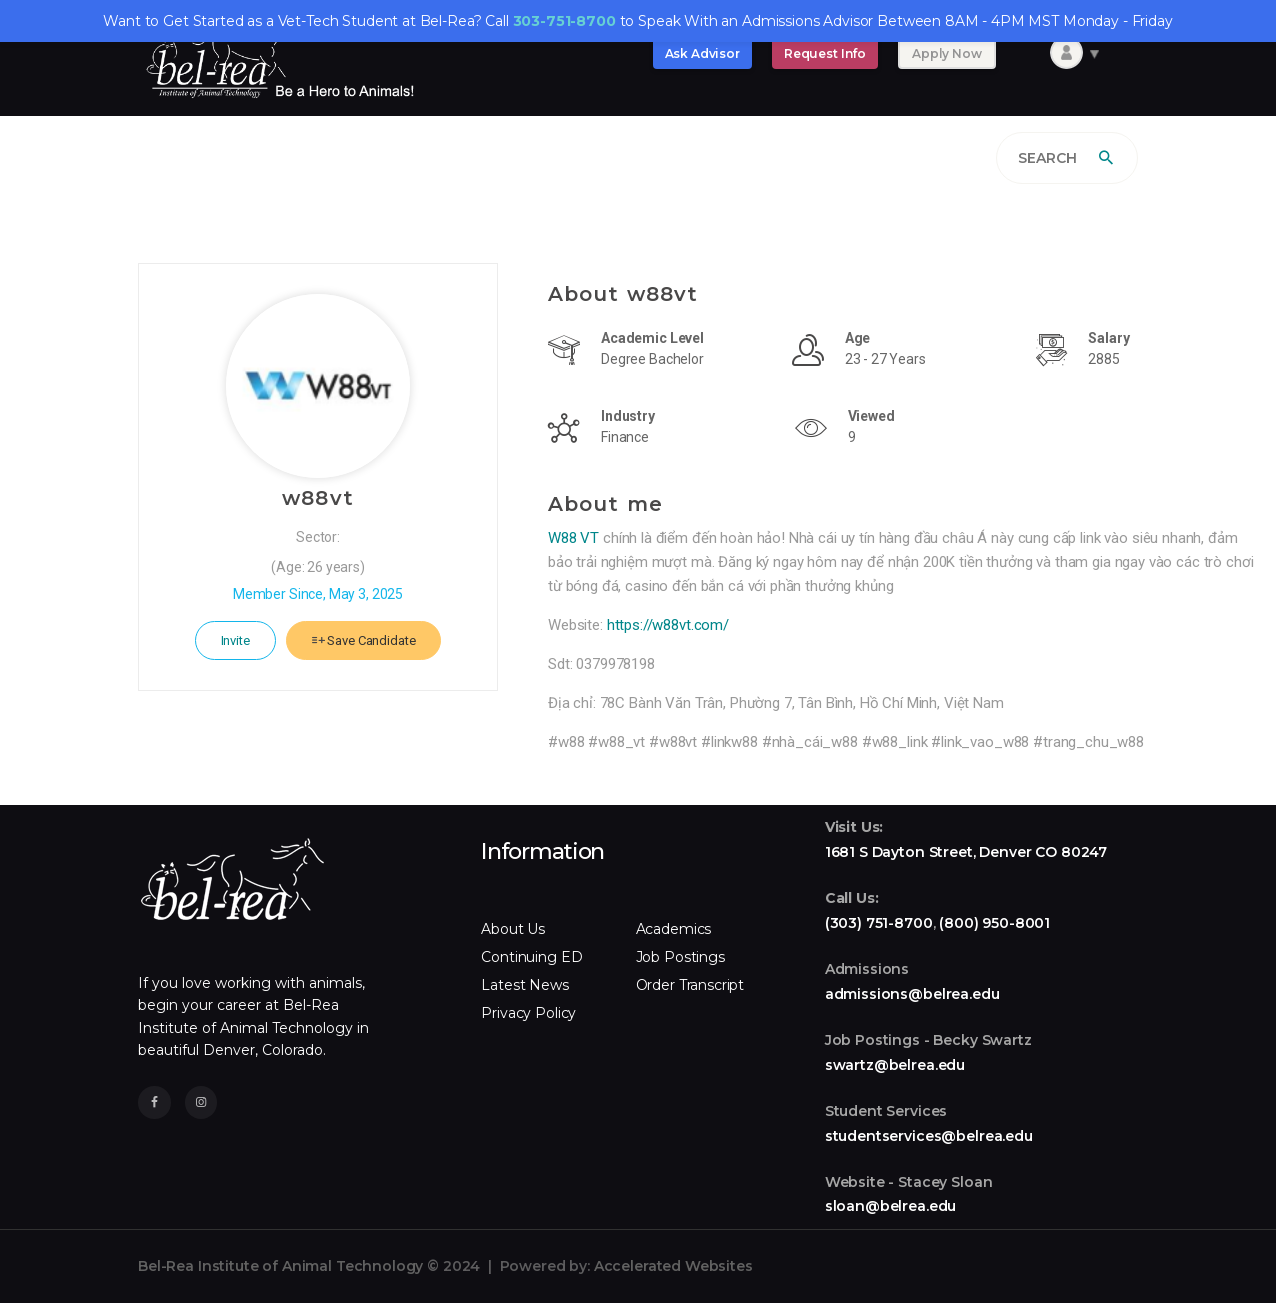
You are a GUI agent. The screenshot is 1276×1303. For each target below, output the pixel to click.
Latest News (524, 985)
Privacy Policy (528, 1013)
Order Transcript (690, 985)
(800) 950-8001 (994, 923)
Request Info (825, 53)
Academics (674, 929)
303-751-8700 (564, 21)
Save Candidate (364, 640)
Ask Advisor (702, 53)
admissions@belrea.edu (912, 994)
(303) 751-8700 (879, 923)
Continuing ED (531, 957)
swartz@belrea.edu (895, 1065)
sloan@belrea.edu (891, 1206)
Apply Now (947, 53)
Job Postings (680, 957)
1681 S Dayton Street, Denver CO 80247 (966, 852)
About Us (513, 929)
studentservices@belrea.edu (929, 1136)
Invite (235, 640)
